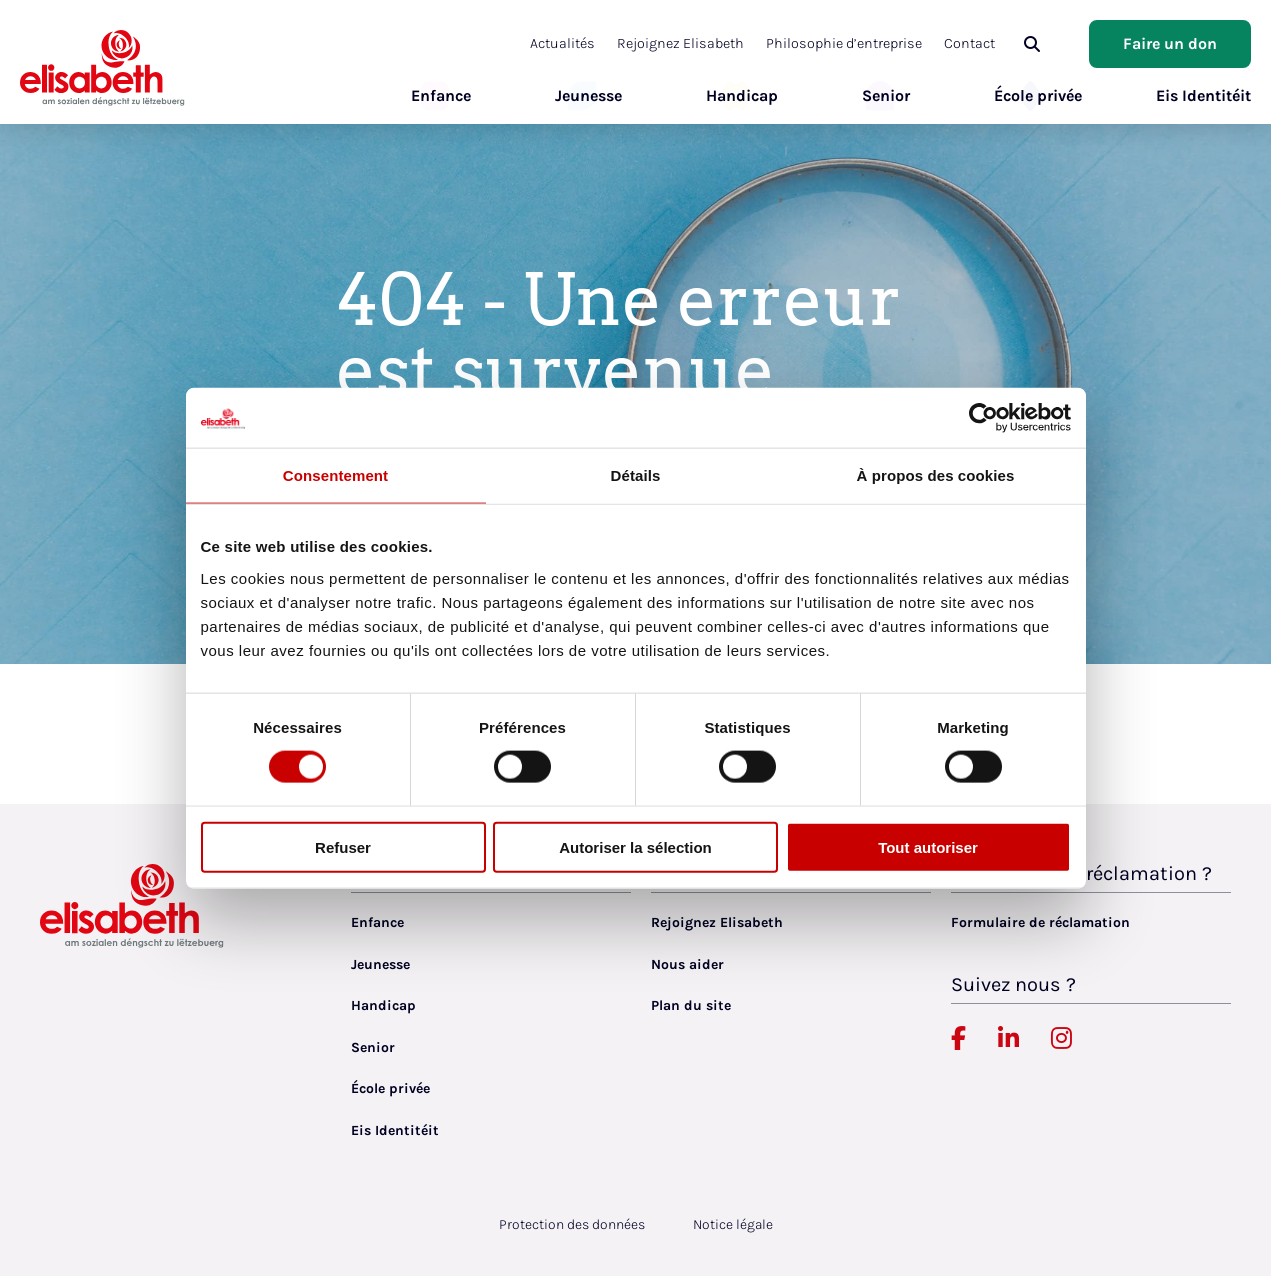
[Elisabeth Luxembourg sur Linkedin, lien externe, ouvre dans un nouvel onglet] (1008, 1039)
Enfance (431, 95)
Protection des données (572, 1224)
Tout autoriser (928, 846)
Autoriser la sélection (635, 846)
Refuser (343, 846)
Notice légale (733, 1224)
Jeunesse (578, 95)
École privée (1028, 95)
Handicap (732, 95)
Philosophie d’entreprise (861, 43)
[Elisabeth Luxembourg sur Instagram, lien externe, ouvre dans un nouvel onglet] (1061, 1039)
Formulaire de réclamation (1040, 922)
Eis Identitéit (1203, 95)
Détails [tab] (636, 475)
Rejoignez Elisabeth (703, 43)
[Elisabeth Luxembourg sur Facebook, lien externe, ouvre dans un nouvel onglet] (958, 1039)
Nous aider (687, 964)
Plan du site (691, 1005)
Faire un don (1170, 43)
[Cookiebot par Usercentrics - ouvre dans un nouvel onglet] (983, 418)
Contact (983, 43)
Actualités (589, 43)
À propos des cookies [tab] (936, 475)
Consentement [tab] (335, 475)
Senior (876, 95)
